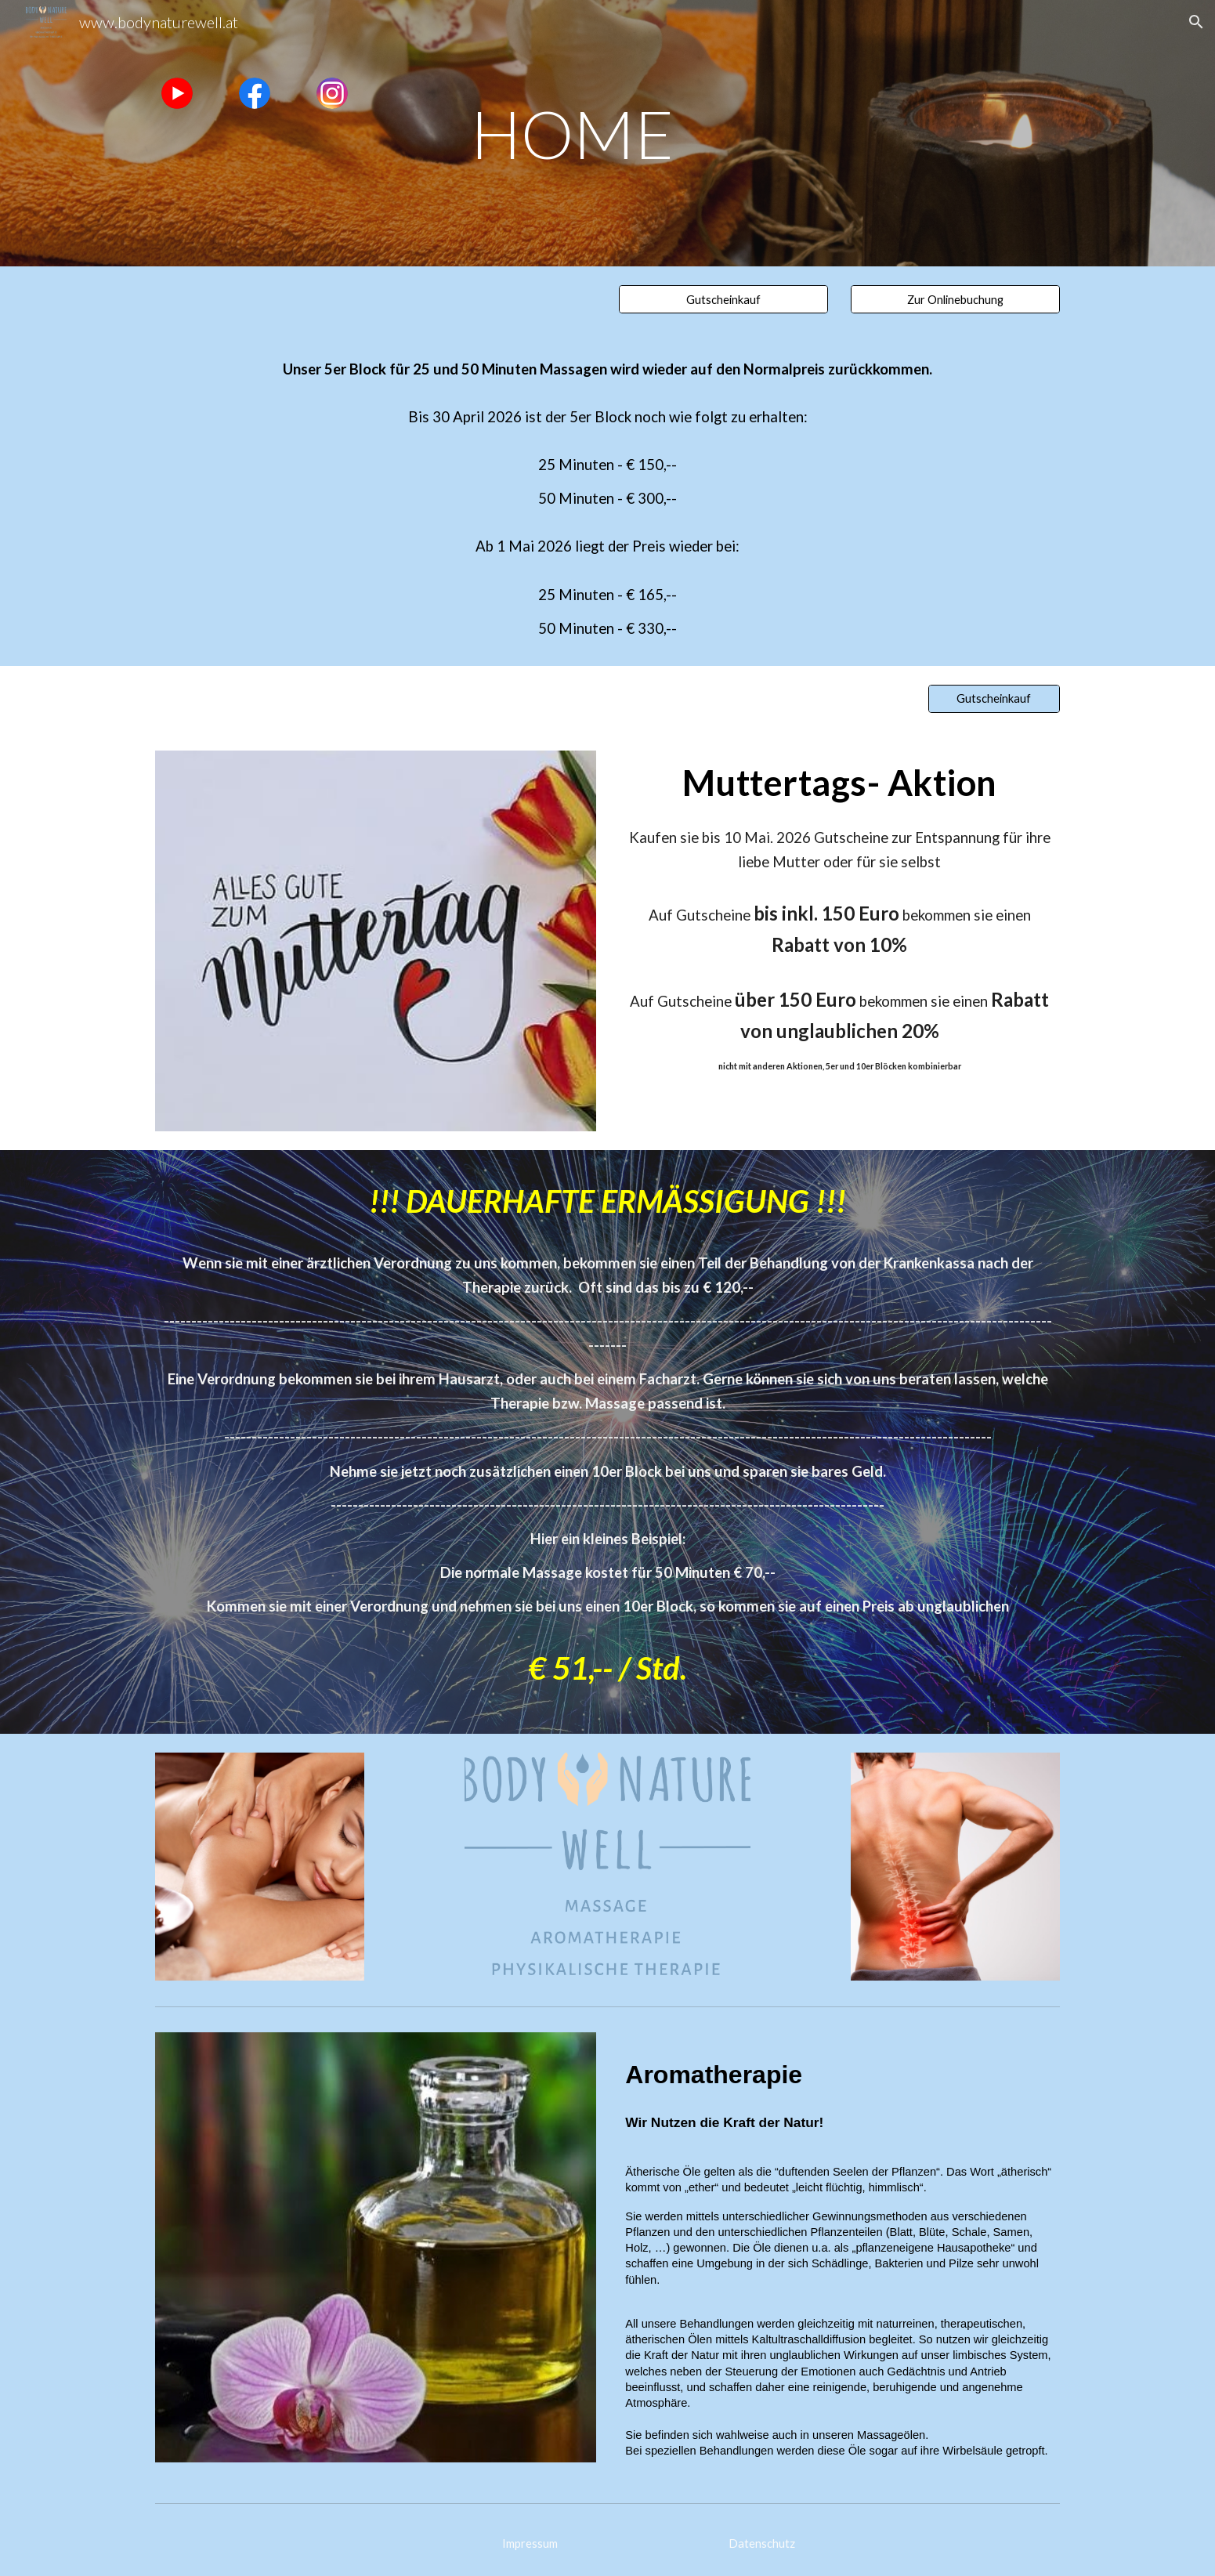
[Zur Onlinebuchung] (955, 299)
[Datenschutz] (762, 2543)
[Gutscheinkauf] (723, 299)
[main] (607, 133)
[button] (1196, 22)
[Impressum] (530, 2543)
